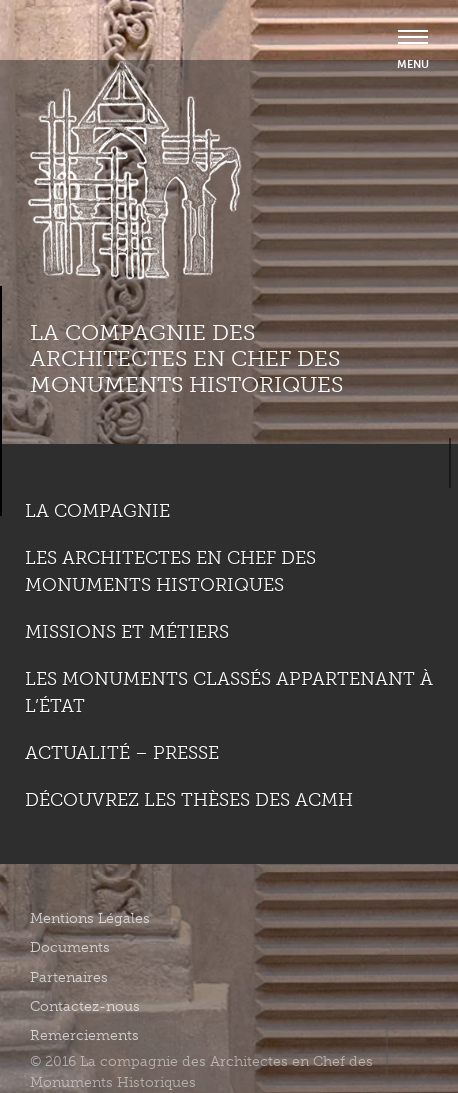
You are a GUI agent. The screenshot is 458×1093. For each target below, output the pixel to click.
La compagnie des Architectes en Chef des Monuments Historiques (186, 359)
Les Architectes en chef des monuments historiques (170, 571)
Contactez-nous (85, 1006)
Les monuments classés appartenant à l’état (229, 692)
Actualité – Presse (122, 753)
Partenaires (69, 977)
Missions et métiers (127, 632)
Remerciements (84, 1035)
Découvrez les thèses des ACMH (189, 800)
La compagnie (97, 511)
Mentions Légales (90, 918)
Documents (70, 947)
